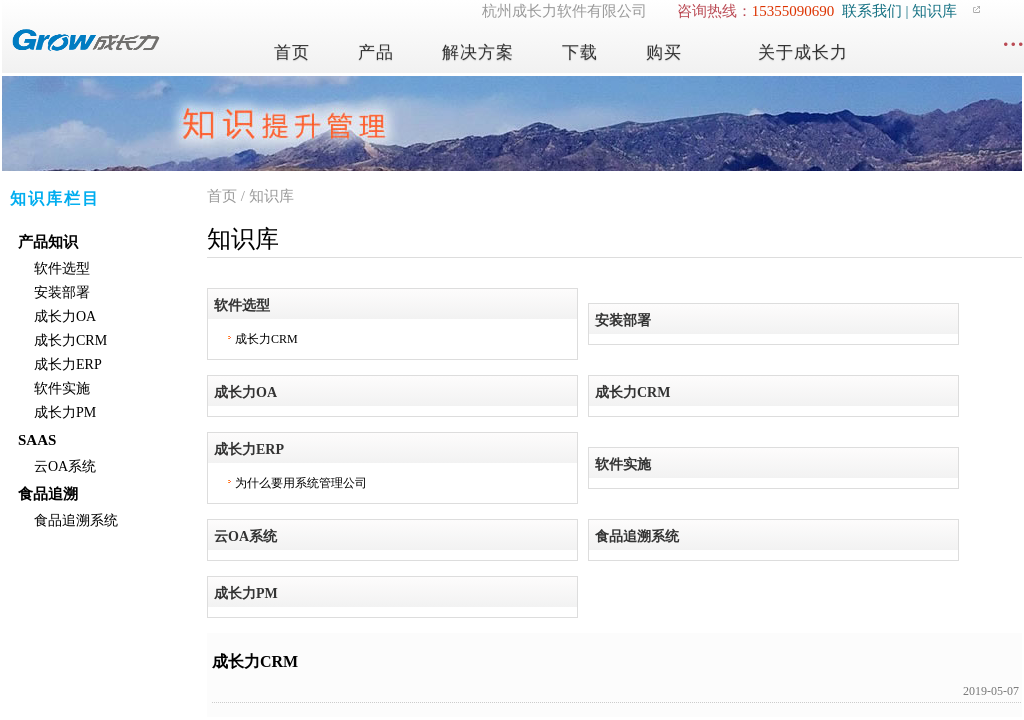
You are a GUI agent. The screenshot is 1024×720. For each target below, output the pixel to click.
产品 (376, 52)
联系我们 (872, 11)
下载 (580, 52)
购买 (664, 52)
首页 (292, 52)
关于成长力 (803, 52)
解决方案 (478, 52)
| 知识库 (930, 11)
